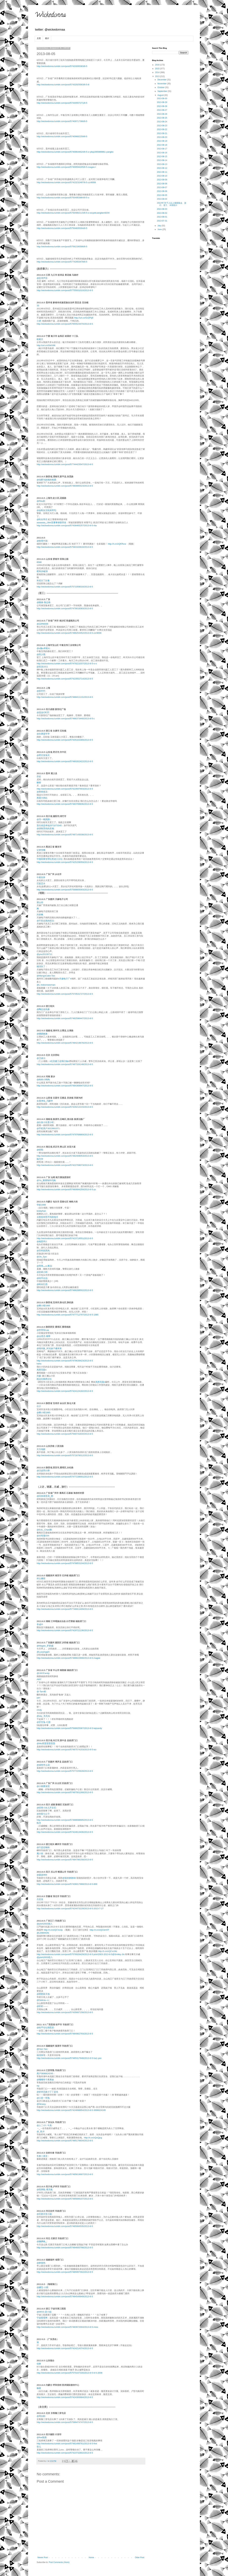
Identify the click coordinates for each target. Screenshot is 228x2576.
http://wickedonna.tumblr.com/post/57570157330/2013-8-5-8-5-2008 (69, 2373)
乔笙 (39, 776)
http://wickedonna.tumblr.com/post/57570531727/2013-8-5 (65, 994)
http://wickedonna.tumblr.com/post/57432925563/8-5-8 (63, 84)
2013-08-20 (162, 137)
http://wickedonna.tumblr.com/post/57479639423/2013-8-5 (65, 1360)
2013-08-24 (162, 121)
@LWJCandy (43, 1673)
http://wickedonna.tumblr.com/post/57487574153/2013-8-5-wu (66, 1749)
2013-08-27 (162, 110)
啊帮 (39, 782)
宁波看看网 (42, 2318)
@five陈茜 (42, 2437)
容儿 (39, 2446)
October (161, 87)
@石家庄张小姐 (44, 2214)
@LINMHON (43, 1933)
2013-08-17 (162, 149)
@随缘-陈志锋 (43, 602)
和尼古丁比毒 (43, 580)
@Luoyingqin (43, 1652)
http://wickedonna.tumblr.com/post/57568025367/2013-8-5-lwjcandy (69, 1728)
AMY (39, 1679)
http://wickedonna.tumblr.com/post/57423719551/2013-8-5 (65, 1238)
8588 (39, 562)
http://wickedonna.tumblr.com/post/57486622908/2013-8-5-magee (68, 1658)
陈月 (39, 1823)
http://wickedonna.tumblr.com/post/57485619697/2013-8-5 (65, 2174)
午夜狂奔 (41, 877)
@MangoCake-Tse (46, 975)
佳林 (39, 2363)
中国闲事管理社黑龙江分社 (49, 859)
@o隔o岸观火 (43, 648)
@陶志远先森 (43, 1009)
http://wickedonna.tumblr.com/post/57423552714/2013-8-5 (65, 678)
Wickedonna (50, 15)
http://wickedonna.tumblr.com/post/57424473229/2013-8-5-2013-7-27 (70, 1908)
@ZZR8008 (42, 624)
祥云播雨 (41, 1578)
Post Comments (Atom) (59, 2562)
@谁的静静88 (69, 1878)
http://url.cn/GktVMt (46, 345)
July (159, 225)
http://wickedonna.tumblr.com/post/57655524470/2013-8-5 (65, 324)
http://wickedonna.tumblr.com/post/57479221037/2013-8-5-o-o (67, 663)
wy (38, 2085)
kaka (39, 1363)
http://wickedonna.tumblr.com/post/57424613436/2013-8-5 (65, 1832)
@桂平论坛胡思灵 (45, 2027)
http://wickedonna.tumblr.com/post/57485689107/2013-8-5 (65, 2199)
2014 (157, 72)
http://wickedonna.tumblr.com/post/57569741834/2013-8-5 (65, 1434)
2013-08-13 (162, 164)
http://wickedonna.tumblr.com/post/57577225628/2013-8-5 (65, 1771)
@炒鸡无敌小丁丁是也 (47, 2092)
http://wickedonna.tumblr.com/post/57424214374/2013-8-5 (65, 2348)
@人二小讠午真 (44, 2125)
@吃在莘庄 (42, 519)
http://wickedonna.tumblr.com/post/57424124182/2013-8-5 (65, 1391)
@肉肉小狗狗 (43, 1079)
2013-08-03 (162, 209)
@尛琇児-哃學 (43, 1336)
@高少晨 (41, 654)
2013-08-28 (162, 106)
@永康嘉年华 (43, 734)
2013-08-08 (162, 183)
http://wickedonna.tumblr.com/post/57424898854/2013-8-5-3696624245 (71, 2110)
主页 (39, 38)
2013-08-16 (162, 153)
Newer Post (43, 2557)
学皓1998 (41, 1205)
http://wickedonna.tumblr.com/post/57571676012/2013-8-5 (65, 1455)
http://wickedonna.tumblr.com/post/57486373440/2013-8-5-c (66, 718)
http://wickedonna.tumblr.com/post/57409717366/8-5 (62, 121)
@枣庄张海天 (43, 755)
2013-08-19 (162, 141)
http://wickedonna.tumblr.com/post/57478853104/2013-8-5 (65, 1563)
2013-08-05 (162, 195)
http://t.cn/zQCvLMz (107, 1951)
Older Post (139, 2557)
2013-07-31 (162, 221)
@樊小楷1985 (43, 1305)
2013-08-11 (162, 172)
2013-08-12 (162, 168)
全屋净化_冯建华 (45, 1101)
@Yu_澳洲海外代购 (46, 1180)
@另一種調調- (43, 819)
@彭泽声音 (42, 278)
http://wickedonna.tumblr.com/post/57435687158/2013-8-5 (65, 2012)
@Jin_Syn (42, 1256)
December (162, 80)
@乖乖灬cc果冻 (44, 1266)
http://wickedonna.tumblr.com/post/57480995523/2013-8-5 (65, 486)
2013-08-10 (162, 176)
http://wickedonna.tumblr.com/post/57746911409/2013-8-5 (65, 1609)
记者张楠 (41, 850)
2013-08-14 (162, 160)
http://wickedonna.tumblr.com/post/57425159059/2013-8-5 (65, 862)
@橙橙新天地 (43, 1994)
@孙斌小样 (42, 1272)
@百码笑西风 (43, 1250)
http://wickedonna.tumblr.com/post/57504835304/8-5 (62, 228)
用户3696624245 (45, 2073)
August (160, 95)
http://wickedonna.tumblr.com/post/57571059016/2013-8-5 (65, 586)
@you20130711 (44, 954)
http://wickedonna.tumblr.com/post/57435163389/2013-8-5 (65, 740)
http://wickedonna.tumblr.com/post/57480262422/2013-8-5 (65, 761)
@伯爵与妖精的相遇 (46, 479)
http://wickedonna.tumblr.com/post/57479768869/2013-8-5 (65, 1134)
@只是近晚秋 (43, 1847)
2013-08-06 (162, 191)
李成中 (40, 1624)
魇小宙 (40, 1853)
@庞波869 (42, 1875)
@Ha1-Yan (42, 2049)
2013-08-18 (162, 145)
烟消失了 (41, 966)
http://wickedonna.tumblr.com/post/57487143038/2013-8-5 (65, 834)
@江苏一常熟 (43, 2098)
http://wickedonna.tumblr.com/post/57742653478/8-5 (62, 261)
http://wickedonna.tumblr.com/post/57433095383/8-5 (62, 66)
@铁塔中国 (42, 541)
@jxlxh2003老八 (44, 1923)
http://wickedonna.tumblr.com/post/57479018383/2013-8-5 (65, 608)
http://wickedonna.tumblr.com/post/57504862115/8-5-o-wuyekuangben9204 (73, 213)
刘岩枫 (40, 914)
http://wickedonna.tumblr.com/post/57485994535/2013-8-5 (65, 2226)
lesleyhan (41, 1211)
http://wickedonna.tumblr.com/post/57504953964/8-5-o (63, 197)
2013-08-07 (162, 187)
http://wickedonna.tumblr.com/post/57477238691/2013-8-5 (65, 1476)
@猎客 (40, 1150)
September (162, 91)
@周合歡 (41, 2416)
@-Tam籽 (41, 1691)
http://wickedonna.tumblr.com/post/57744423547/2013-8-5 (65, 464)
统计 (47, 38)
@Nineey (41, 2104)
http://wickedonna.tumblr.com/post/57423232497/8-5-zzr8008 (66, 182)
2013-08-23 (162, 125)
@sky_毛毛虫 (43, 1716)
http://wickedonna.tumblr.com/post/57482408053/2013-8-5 (65, 1156)
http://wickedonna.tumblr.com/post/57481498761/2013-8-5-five (67, 2443)
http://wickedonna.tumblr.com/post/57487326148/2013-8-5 (65, 1064)
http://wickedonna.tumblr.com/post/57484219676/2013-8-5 (65, 1043)
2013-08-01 (162, 217)
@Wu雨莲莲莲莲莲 (46, 1743)
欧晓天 (40, 339)
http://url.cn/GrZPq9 (83, 318)
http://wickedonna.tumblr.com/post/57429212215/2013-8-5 (65, 1107)
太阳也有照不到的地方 (47, 1217)
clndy (39, 1710)
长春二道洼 (42, 2156)
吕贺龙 (40, 1899)
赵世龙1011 (42, 666)
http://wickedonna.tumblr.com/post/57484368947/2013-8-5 (65, 1085)
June (159, 229)
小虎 (39, 321)
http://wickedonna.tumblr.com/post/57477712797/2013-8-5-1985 (67, 1314)
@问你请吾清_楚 (45, 1496)
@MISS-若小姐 (44, 2312)
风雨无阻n (41, 1369)
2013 (157, 76)
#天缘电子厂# (64, 978)
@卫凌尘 (41, 1058)
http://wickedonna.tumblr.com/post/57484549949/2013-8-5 (65, 2296)
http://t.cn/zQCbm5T (99, 1930)
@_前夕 (40, 2131)
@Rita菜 (41, 501)
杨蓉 (39, 2388)
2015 (157, 68)
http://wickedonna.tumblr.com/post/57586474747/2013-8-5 (65, 2422)
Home (91, 2557)
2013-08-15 (162, 156)
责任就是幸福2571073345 (49, 825)
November (162, 83)
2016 (157, 65)
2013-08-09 (162, 179)
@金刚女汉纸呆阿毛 (46, 510)
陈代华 (40, 1159)
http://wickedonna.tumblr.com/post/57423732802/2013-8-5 (65, 2453)
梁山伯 (40, 902)
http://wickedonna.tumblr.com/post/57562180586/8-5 (62, 246)
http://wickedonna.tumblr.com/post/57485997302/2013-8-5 (65, 2272)
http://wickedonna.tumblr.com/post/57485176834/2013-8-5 (65, 2140)
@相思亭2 (42, 1241)
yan (38, 1697)
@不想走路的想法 (45, 920)
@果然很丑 (42, 792)
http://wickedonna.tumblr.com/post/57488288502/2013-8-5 (65, 1290)
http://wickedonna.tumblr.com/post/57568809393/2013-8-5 (65, 889)
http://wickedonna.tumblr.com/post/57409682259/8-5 (62, 136)
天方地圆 (41, 1449)
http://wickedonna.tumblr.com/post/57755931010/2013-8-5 (65, 290)
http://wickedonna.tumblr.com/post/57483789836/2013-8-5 (65, 804)
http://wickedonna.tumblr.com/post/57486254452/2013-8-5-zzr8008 (69, 633)
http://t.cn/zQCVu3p (53, 1930)
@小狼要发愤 (43, 1786)
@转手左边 (42, 1278)
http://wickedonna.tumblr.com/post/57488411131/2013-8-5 (65, 697)
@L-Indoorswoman (46, 985)
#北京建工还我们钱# (59, 1061)
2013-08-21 (162, 133)
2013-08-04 (162, 199)
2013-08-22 (162, 129)
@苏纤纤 (41, 691)
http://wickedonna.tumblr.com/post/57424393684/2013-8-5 (65, 2397)
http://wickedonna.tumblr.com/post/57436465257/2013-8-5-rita (67, 525)
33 (38, 305)
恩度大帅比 (42, 798)
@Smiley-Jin (118, 1954)
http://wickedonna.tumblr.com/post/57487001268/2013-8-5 (65, 1792)
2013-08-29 (162, 102)
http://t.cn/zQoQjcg (93, 2137)
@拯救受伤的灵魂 (45, 828)
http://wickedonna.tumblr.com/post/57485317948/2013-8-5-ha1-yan (69, 2058)
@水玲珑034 (43, 1535)
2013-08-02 (162, 213)
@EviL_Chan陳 (44, 1529)
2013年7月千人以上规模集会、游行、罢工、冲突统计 (171, 204)
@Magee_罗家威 (45, 1646)
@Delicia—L (43, 2000)
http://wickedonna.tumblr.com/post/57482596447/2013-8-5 (65, 1018)
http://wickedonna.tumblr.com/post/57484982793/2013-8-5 (65, 2033)
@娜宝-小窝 (42, 2287)
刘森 (39, 1376)
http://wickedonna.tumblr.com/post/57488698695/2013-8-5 (65, 1820)
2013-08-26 (162, 114)
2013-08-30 (162, 98)
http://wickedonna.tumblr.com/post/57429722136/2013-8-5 (65, 1630)
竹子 (39, 1406)
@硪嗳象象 (42, 1033)
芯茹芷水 (41, 883)
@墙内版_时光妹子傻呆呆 (49, 1348)
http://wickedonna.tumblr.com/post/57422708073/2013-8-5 (65, 1165)
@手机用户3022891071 (48, 1128)
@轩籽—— (42, 2006)
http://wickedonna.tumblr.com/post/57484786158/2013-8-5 (65, 1859)
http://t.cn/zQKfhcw (117, 544)
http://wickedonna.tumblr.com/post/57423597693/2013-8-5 (65, 789)
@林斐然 (41, 2263)
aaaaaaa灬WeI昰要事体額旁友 (51, 522)
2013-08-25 (162, 118)
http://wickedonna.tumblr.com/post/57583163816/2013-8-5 (65, 547)
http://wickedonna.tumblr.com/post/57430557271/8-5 (62, 103)
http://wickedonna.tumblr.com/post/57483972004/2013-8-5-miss (67, 2327)
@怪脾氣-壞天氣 (45, 2189)
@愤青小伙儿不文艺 (46, 1807)
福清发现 (41, 2055)
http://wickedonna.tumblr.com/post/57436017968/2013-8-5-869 (67, 1884)
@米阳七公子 (43, 1814)
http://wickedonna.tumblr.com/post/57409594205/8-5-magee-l (66, 167)
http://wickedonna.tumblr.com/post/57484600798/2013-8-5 (65, 2247)
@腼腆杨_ (42, 2241)
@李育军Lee (43, 1330)
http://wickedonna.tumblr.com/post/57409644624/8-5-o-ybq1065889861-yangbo (75, 152)
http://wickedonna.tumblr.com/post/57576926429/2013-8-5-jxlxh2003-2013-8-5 (74, 1954)
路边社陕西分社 (44, 1379)
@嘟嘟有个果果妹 (45, 2079)
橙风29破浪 (42, 571)
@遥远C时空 (43, 712)
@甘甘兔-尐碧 (43, 1722)
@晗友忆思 (42, 1284)
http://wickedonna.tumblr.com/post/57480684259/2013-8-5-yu (66, 1189)
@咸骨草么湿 (43, 1765)
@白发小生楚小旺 (45, 1122)
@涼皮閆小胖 (43, 1470)
